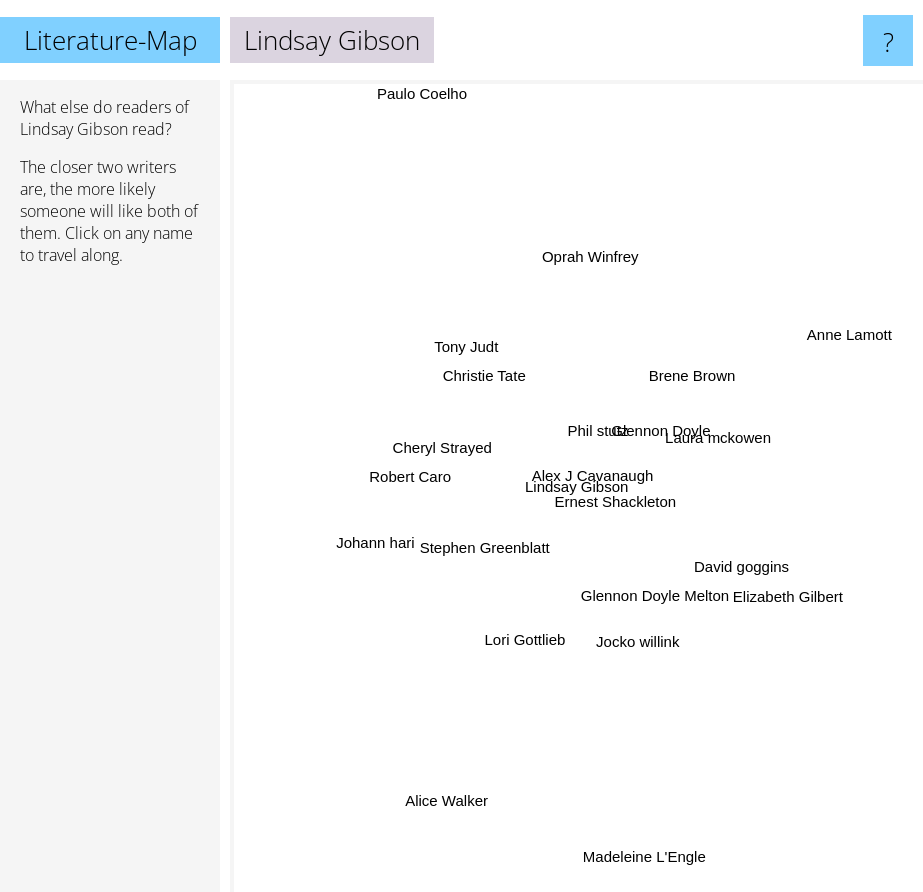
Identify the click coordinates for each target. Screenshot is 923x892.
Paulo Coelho (427, 93)
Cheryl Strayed (435, 451)
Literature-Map (110, 40)
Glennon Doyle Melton (650, 610)
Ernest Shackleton (617, 501)
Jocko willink (634, 634)
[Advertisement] (110, 587)
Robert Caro (427, 477)
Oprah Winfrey (578, 252)
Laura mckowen (725, 436)
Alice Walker (448, 779)
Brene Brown (691, 381)
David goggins (730, 562)
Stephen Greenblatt (492, 546)
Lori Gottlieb (521, 639)
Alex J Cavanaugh (592, 477)
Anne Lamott (849, 327)
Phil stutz (595, 436)
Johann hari (362, 550)
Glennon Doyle (661, 425)
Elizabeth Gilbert (789, 602)
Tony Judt (477, 357)
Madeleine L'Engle (638, 841)
